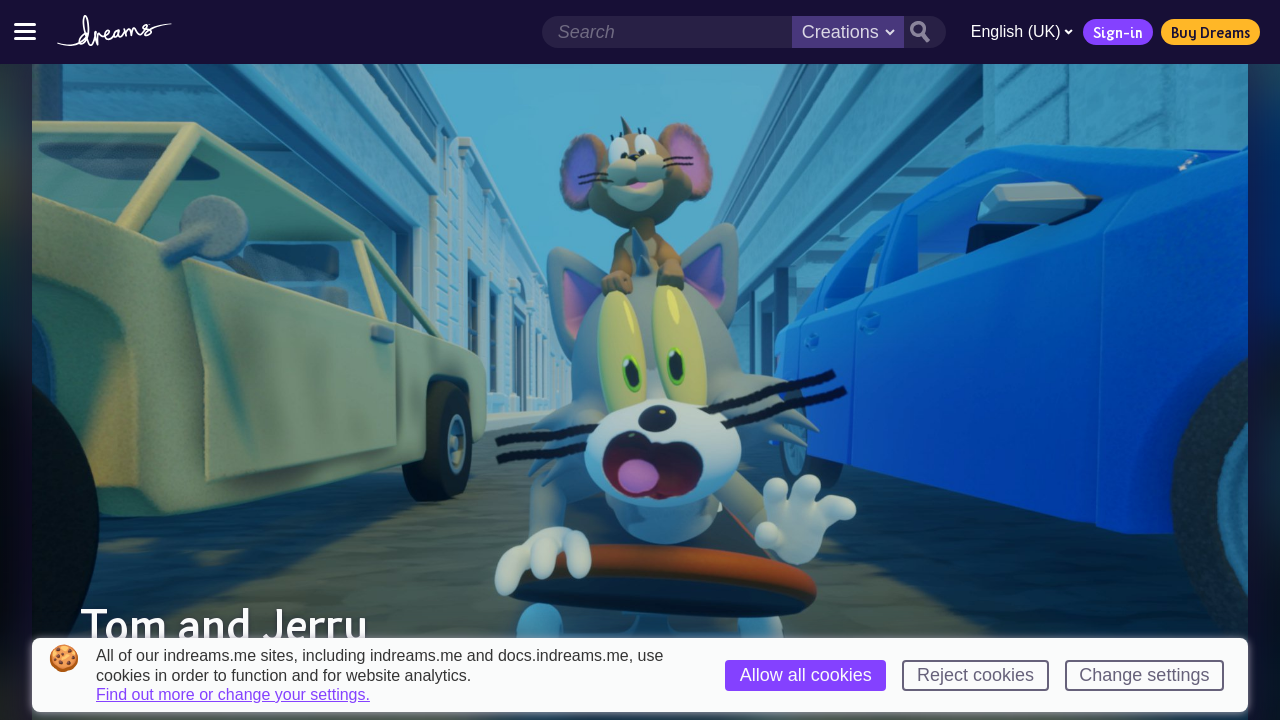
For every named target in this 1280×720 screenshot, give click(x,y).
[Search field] (666, 32)
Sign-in (1117, 32)
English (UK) (1021, 31)
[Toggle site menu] (25, 31)
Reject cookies (975, 675)
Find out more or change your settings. (233, 695)
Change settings (1144, 675)
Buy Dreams (1209, 32)
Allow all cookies (806, 675)
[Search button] (924, 32)
